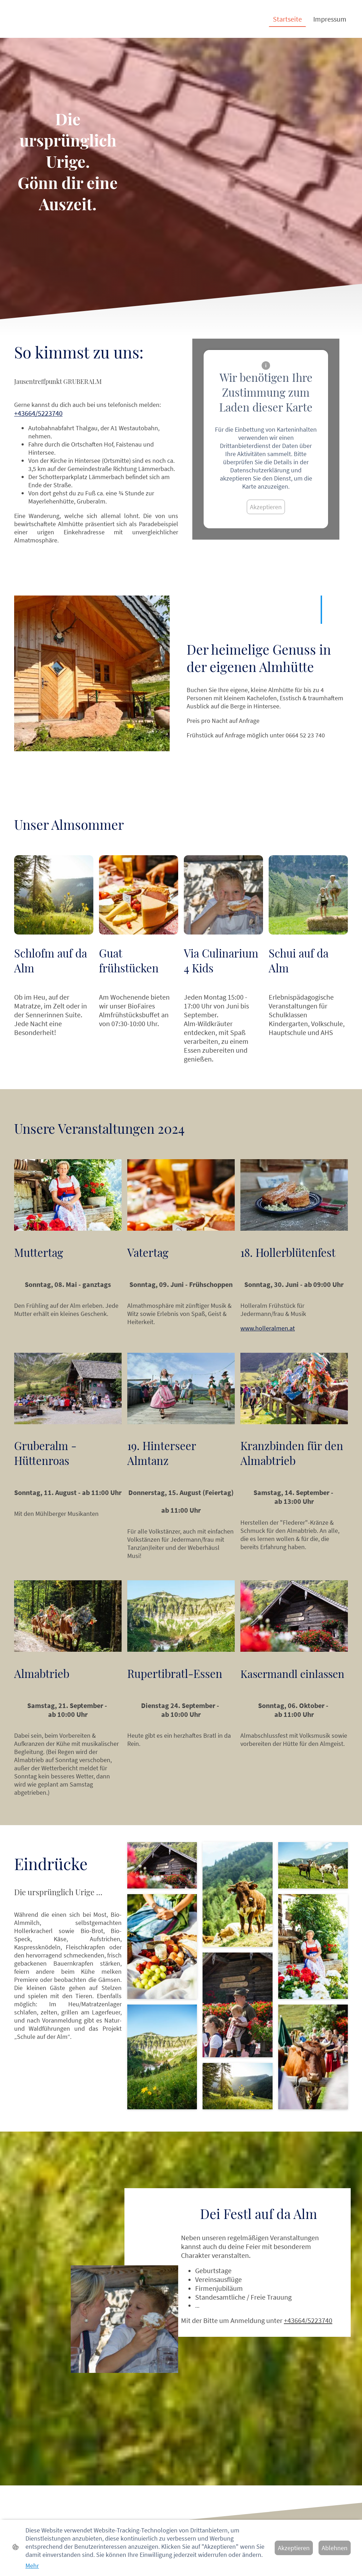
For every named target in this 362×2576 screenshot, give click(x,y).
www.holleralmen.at (267, 1328)
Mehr (32, 2565)
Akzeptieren (266, 507)
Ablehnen (335, 2548)
